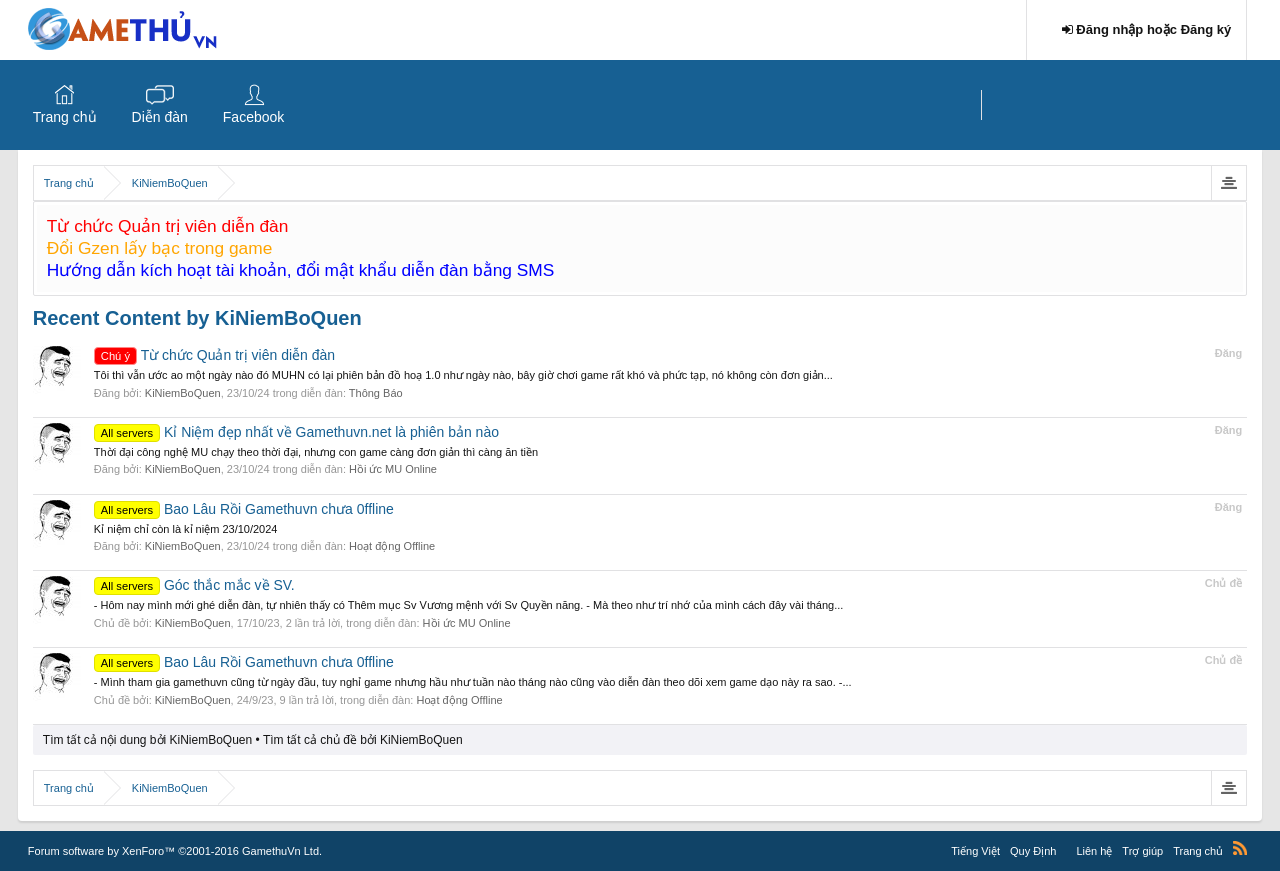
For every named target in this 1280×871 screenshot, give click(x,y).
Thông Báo (376, 393)
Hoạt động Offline (392, 546)
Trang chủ (65, 117)
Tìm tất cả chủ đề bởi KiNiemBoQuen (363, 740)
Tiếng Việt (975, 851)
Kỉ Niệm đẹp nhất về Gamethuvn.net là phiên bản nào (296, 432)
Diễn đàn (160, 117)
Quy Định (1033, 851)
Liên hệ (1094, 851)
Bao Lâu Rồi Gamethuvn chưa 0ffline (244, 509)
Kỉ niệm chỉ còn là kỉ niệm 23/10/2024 (186, 529)
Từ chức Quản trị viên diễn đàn (214, 355)
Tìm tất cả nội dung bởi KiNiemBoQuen (147, 740)
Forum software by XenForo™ (175, 851)
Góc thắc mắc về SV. (194, 585)
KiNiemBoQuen (183, 393)
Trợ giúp (1142, 851)
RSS (1240, 848)
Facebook (253, 117)
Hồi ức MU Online (393, 469)
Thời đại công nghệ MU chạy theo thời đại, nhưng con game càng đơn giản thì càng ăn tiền (316, 452)
